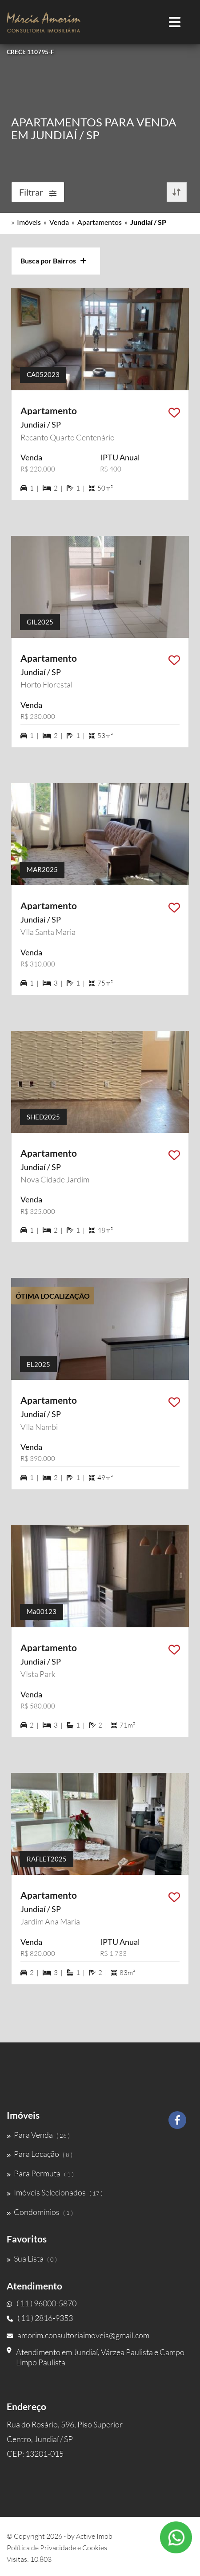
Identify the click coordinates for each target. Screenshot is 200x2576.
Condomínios (40, 2212)
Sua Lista (32, 2258)
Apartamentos (99, 222)
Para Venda (38, 2135)
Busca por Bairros (53, 260)
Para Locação (39, 2154)
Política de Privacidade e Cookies (57, 2547)
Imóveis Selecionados (55, 2192)
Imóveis (29, 222)
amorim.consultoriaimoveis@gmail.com (78, 2335)
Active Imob (94, 2536)
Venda (59, 222)
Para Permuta (40, 2173)
